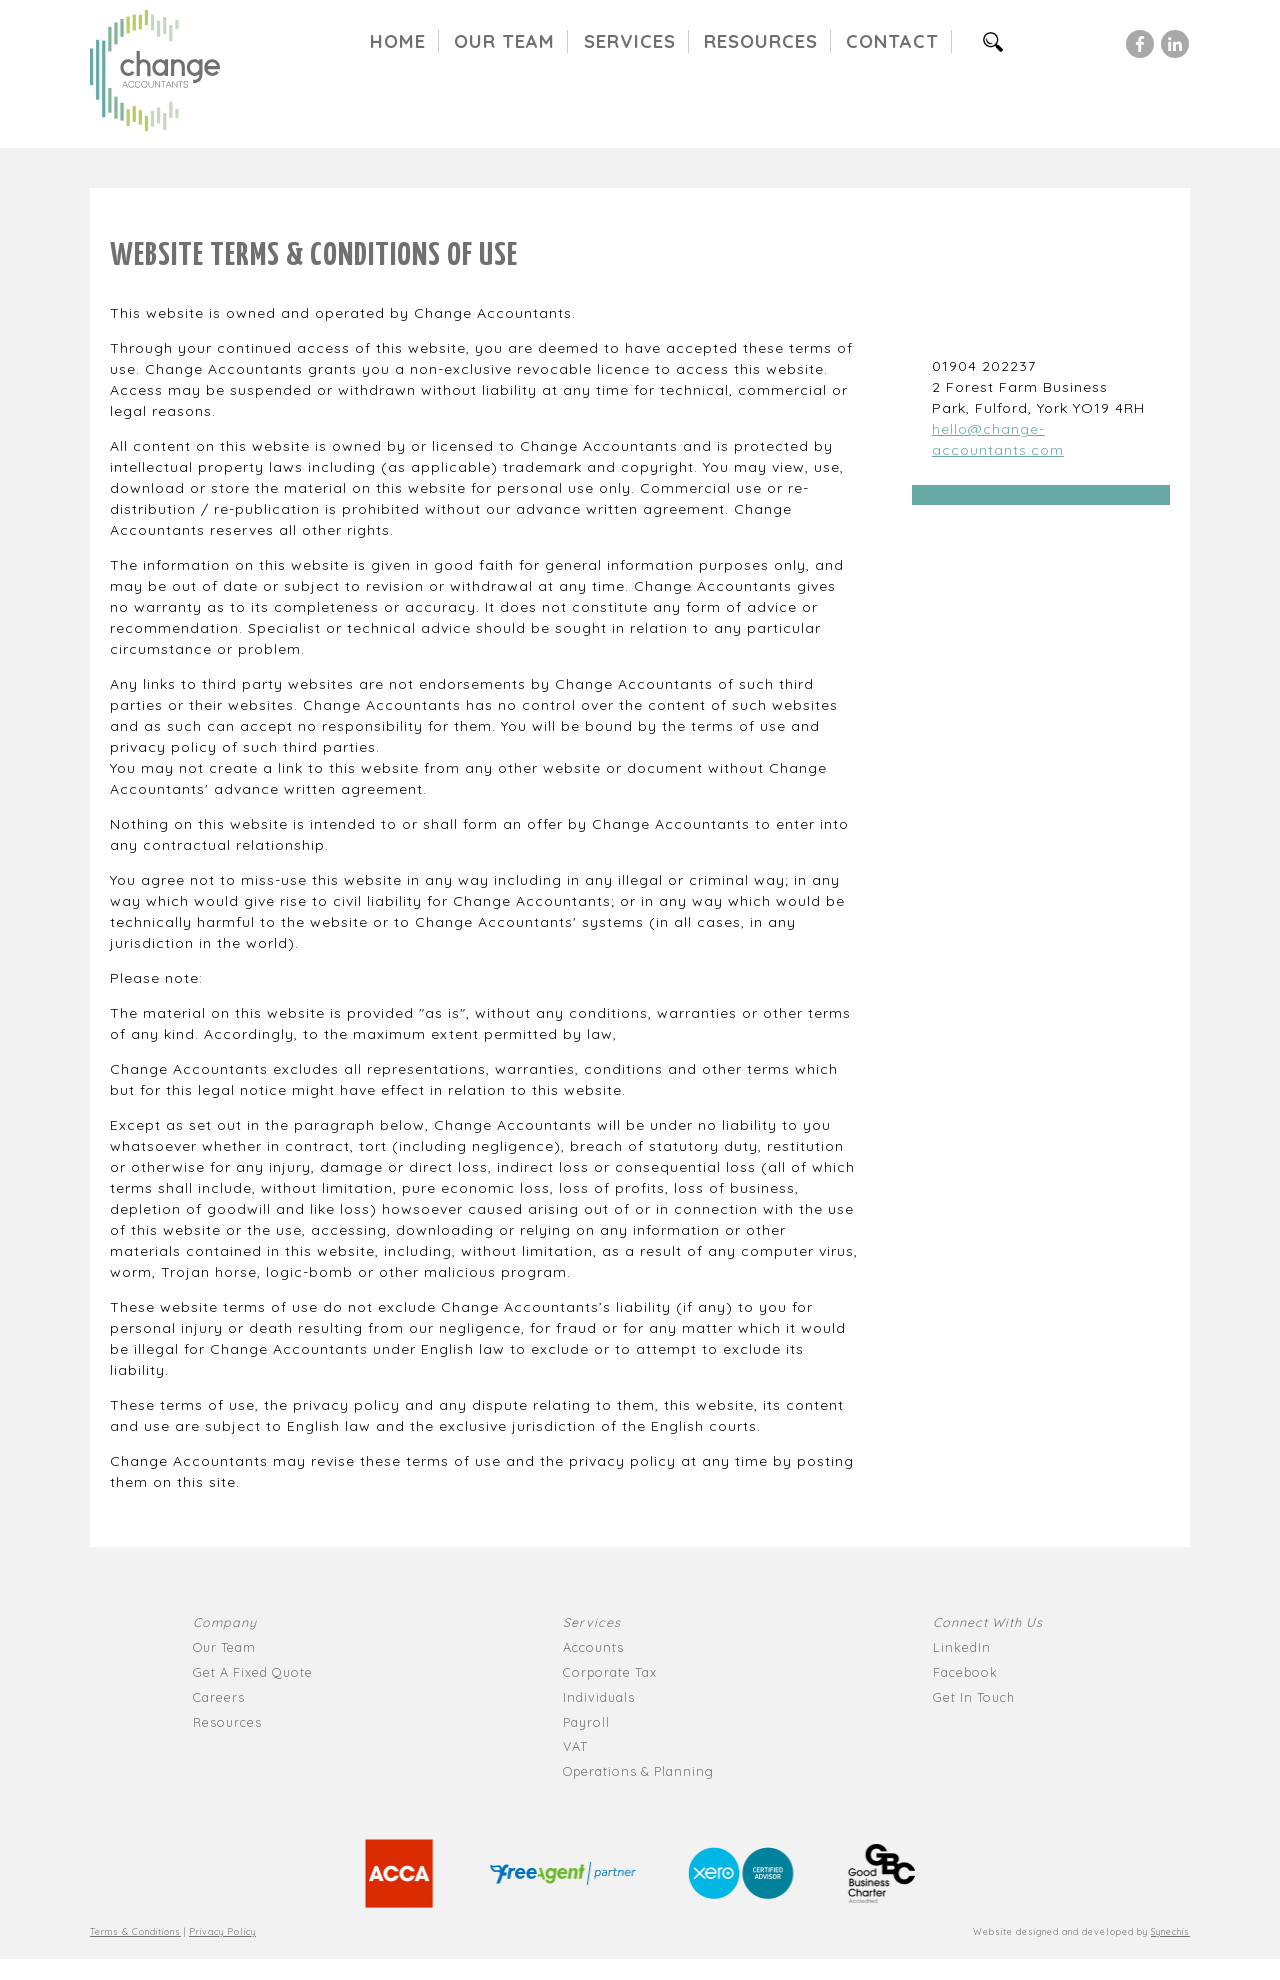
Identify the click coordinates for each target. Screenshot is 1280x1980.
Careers (219, 1697)
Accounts (593, 1647)
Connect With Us (988, 1622)
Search (1002, 41)
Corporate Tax (610, 1672)
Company (225, 1622)
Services (630, 41)
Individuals (599, 1697)
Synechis (1170, 1931)
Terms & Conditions (135, 1931)
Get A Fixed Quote (253, 1672)
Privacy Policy (222, 1931)
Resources (761, 41)
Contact (892, 41)
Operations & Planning (638, 1771)
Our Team (504, 41)
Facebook (965, 1672)
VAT (575, 1746)
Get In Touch (974, 1697)
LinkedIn (962, 1647)
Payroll (586, 1722)
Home (398, 41)
